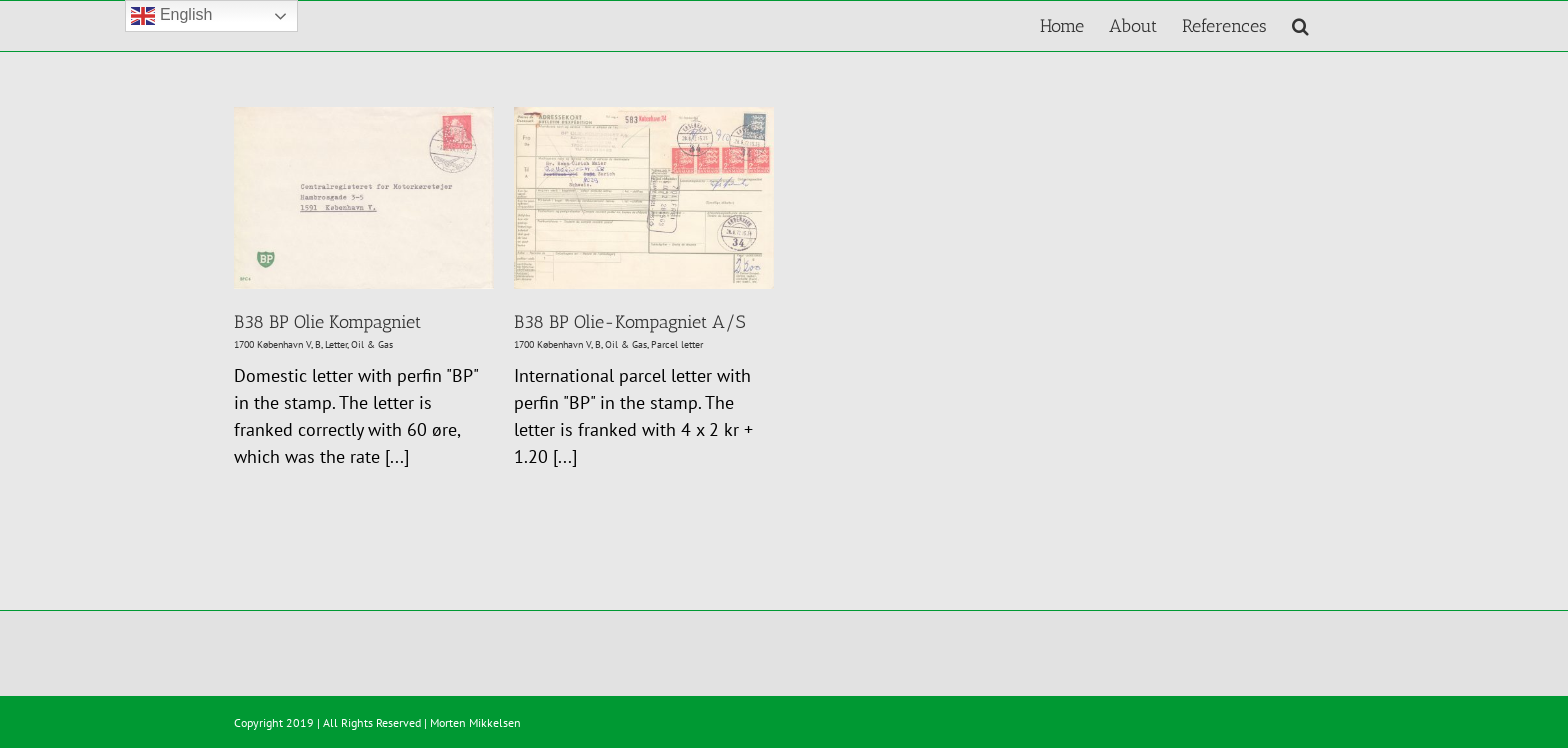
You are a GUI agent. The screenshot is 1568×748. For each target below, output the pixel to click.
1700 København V (272, 344)
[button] (1300, 26)
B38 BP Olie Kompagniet (327, 322)
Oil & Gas (372, 344)
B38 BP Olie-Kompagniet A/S (629, 322)
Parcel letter (677, 344)
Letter (336, 344)
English (171, 16)
